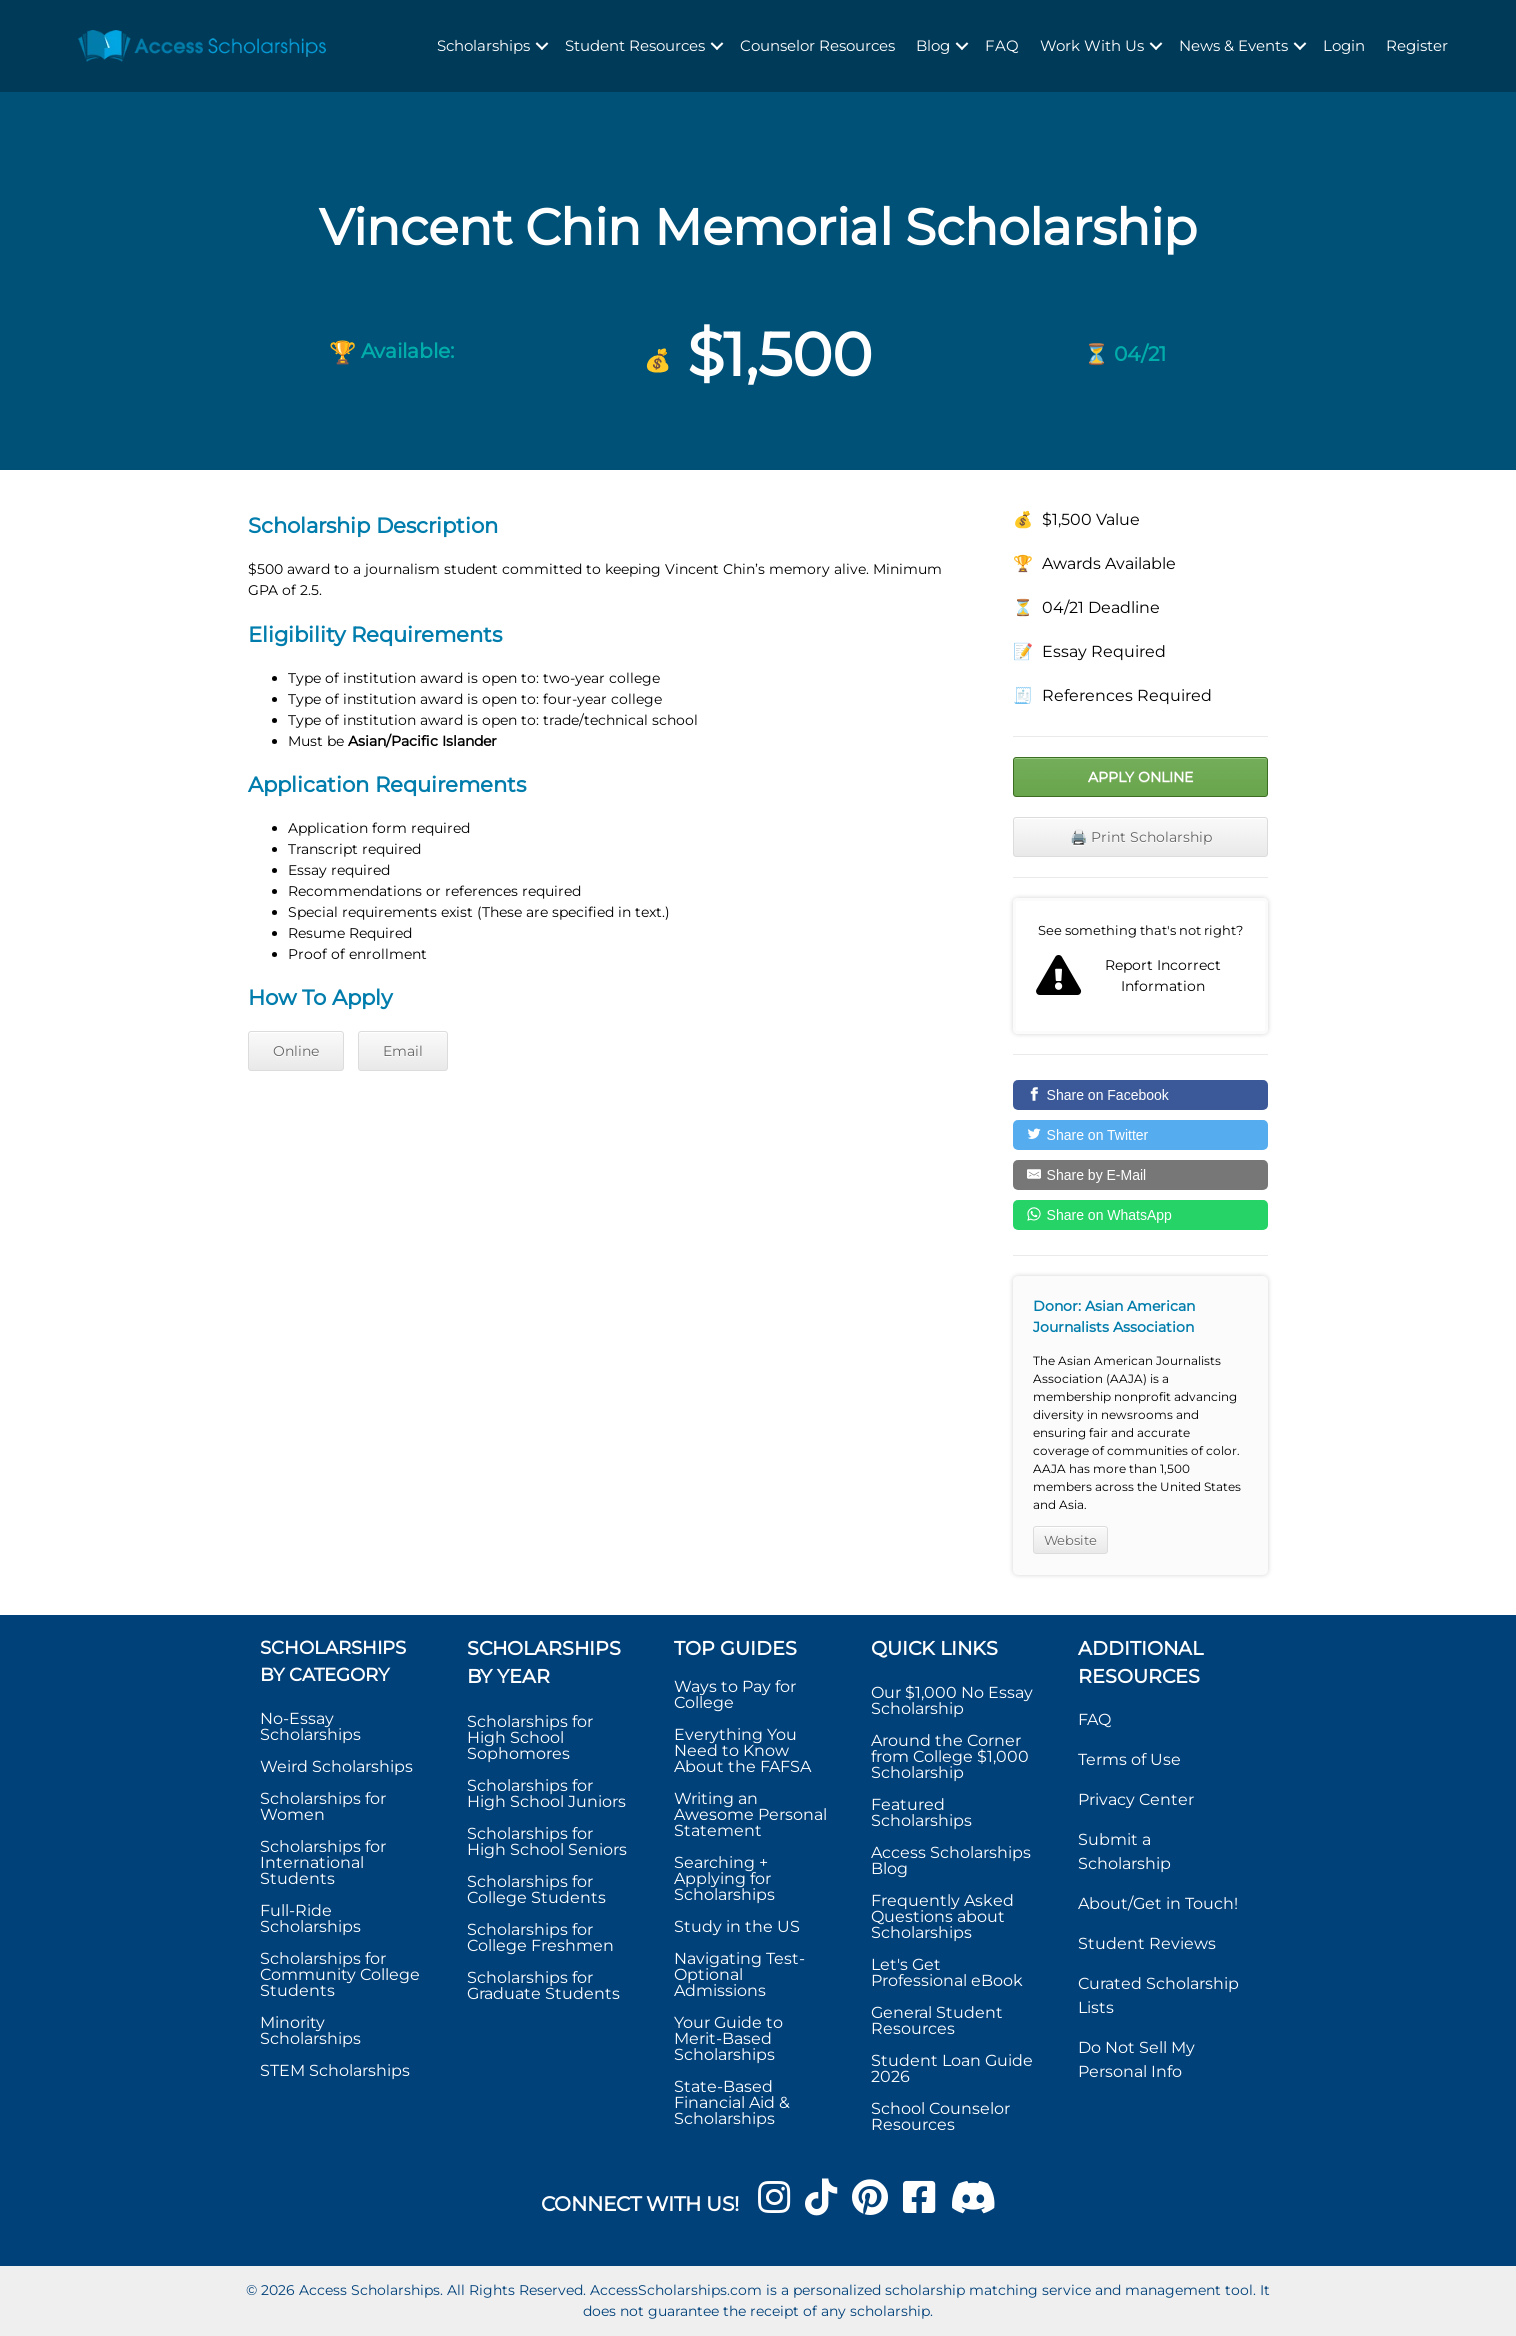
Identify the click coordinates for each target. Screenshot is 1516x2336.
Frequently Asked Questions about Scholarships (942, 1916)
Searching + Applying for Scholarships (724, 1878)
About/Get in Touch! (1158, 1903)
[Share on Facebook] (1140, 1095)
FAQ (1094, 1719)
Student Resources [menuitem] (635, 45)
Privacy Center (1136, 1799)
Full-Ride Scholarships (310, 1918)
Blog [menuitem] (933, 45)
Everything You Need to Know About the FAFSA (742, 1750)
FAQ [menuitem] (1002, 45)
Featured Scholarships (923, 1812)
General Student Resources (937, 2020)
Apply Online (1140, 777)
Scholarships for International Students (323, 1862)
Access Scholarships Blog (951, 1860)
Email (403, 1051)
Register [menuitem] (1417, 45)
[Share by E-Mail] (1140, 1175)
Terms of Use (1129, 1759)
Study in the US (737, 1926)
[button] (542, 46)
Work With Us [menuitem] (1092, 45)
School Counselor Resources (940, 2116)
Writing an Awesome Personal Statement (750, 1814)
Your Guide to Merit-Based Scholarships (728, 2038)
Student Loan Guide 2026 (952, 2068)
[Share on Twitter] (1140, 1135)
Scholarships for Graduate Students (543, 1985)
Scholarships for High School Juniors (546, 1793)
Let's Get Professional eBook (947, 1972)
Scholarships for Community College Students (340, 1974)
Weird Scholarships (336, 1766)
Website (1070, 1540)
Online (296, 1051)
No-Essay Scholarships (310, 1726)
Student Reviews (1147, 1943)
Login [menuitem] (1344, 45)
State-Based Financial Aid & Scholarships (732, 2102)
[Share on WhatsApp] (1140, 1215)
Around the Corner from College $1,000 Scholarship (950, 1756)
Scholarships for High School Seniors (547, 1841)
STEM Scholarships (335, 2070)
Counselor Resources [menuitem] (817, 45)
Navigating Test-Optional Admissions (739, 1974)
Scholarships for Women (323, 1806)
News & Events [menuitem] (1233, 45)
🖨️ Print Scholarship (1141, 837)
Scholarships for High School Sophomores (530, 1737)
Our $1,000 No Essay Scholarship (952, 1700)
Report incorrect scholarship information (1140, 966)
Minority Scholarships (310, 2030)
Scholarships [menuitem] (483, 45)
